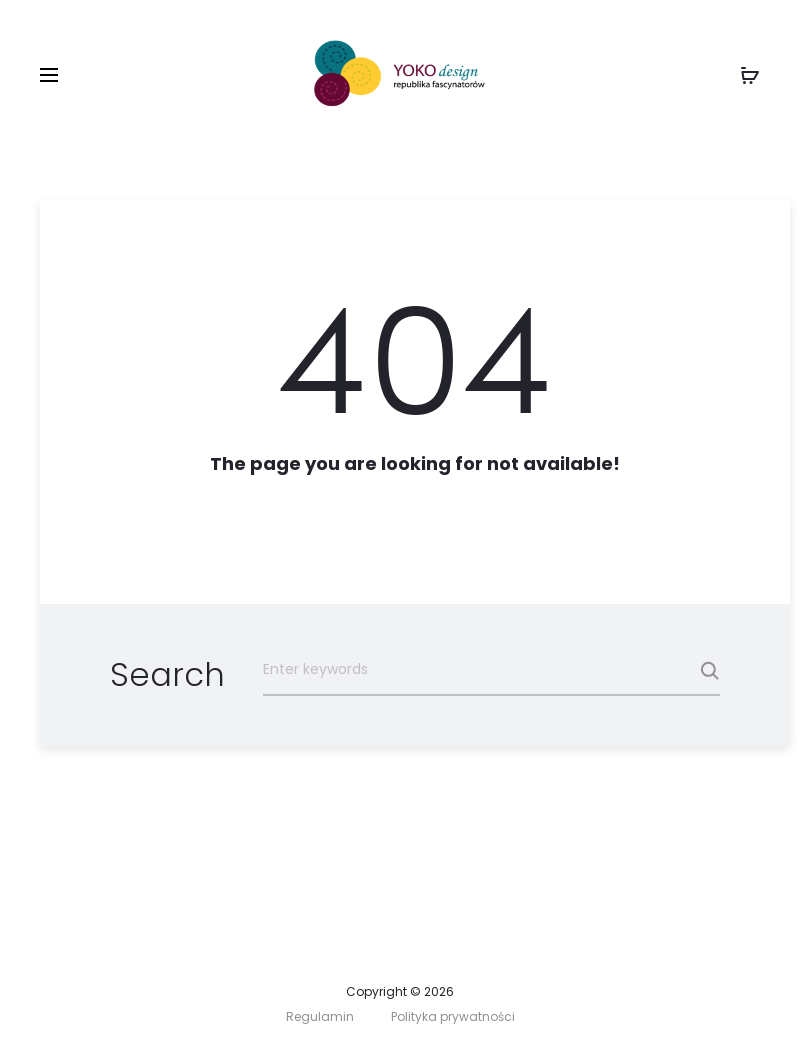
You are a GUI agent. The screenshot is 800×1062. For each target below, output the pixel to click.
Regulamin (320, 1016)
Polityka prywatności (453, 1016)
